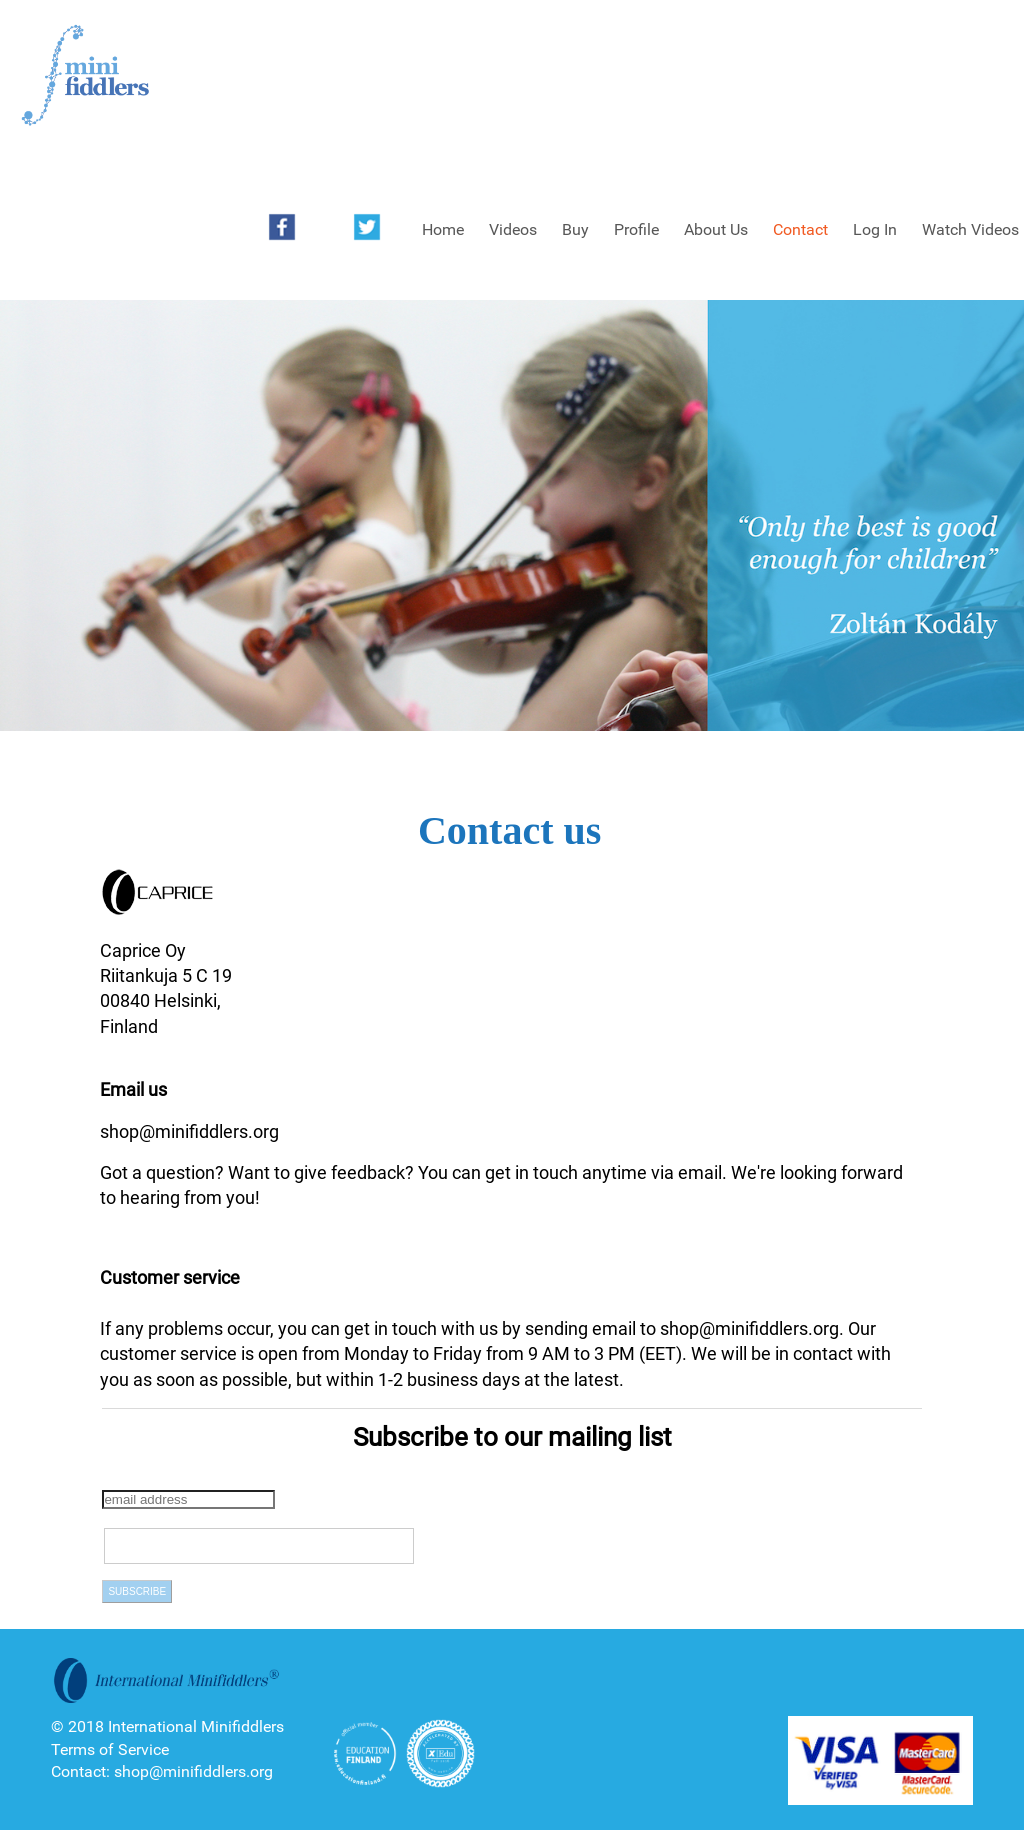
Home (443, 229)
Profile (636, 229)
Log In (875, 229)
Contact (800, 229)
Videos (513, 229)
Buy (575, 229)
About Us (716, 229)
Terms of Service (110, 1749)
